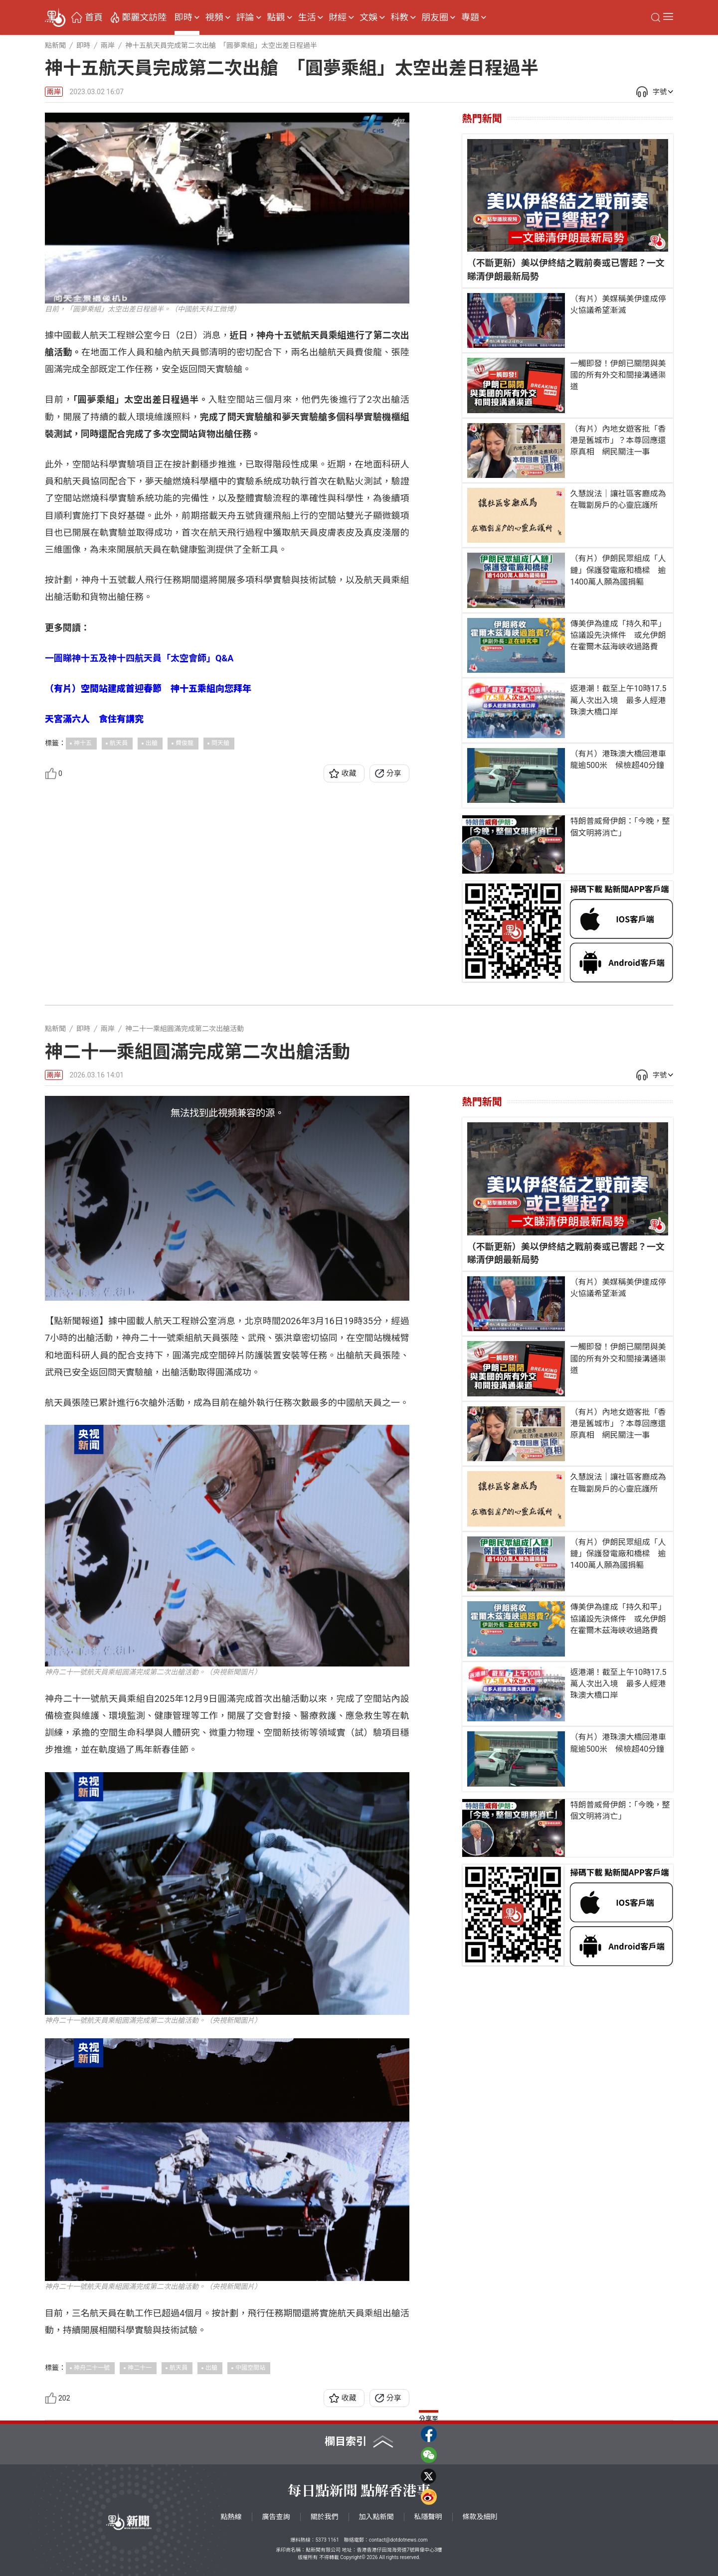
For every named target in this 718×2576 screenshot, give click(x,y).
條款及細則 (480, 2517)
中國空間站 (250, 2367)
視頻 (214, 17)
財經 (338, 17)
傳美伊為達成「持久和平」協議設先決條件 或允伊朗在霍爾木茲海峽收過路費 (618, 635)
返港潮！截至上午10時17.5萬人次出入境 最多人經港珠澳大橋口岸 (618, 700)
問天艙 (220, 743)
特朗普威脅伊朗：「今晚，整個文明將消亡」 (620, 826)
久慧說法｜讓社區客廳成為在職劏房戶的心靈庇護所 (618, 499)
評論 (245, 17)
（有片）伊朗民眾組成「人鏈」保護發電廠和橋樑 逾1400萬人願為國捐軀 (618, 570)
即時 (183, 17)
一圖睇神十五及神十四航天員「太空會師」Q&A (139, 658)
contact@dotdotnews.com (398, 2540)
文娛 (368, 17)
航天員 (119, 743)
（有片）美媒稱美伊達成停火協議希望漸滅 (618, 304)
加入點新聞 (376, 2517)
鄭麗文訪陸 (144, 17)
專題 (470, 17)
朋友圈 (434, 17)
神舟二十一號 (92, 2367)
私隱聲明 (428, 2517)
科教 (399, 17)
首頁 (94, 17)
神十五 (83, 743)
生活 (307, 17)
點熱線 (231, 2517)
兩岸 (54, 92)
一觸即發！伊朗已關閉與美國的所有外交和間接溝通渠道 (618, 375)
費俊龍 (184, 743)
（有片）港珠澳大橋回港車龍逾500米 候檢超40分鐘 (618, 759)
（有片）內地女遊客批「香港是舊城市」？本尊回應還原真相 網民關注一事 (618, 440)
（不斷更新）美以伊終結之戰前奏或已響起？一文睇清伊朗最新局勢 (566, 269)
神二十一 (140, 2367)
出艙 (152, 743)
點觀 (276, 17)
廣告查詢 (276, 2517)
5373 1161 (327, 2540)
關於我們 (325, 2517)
